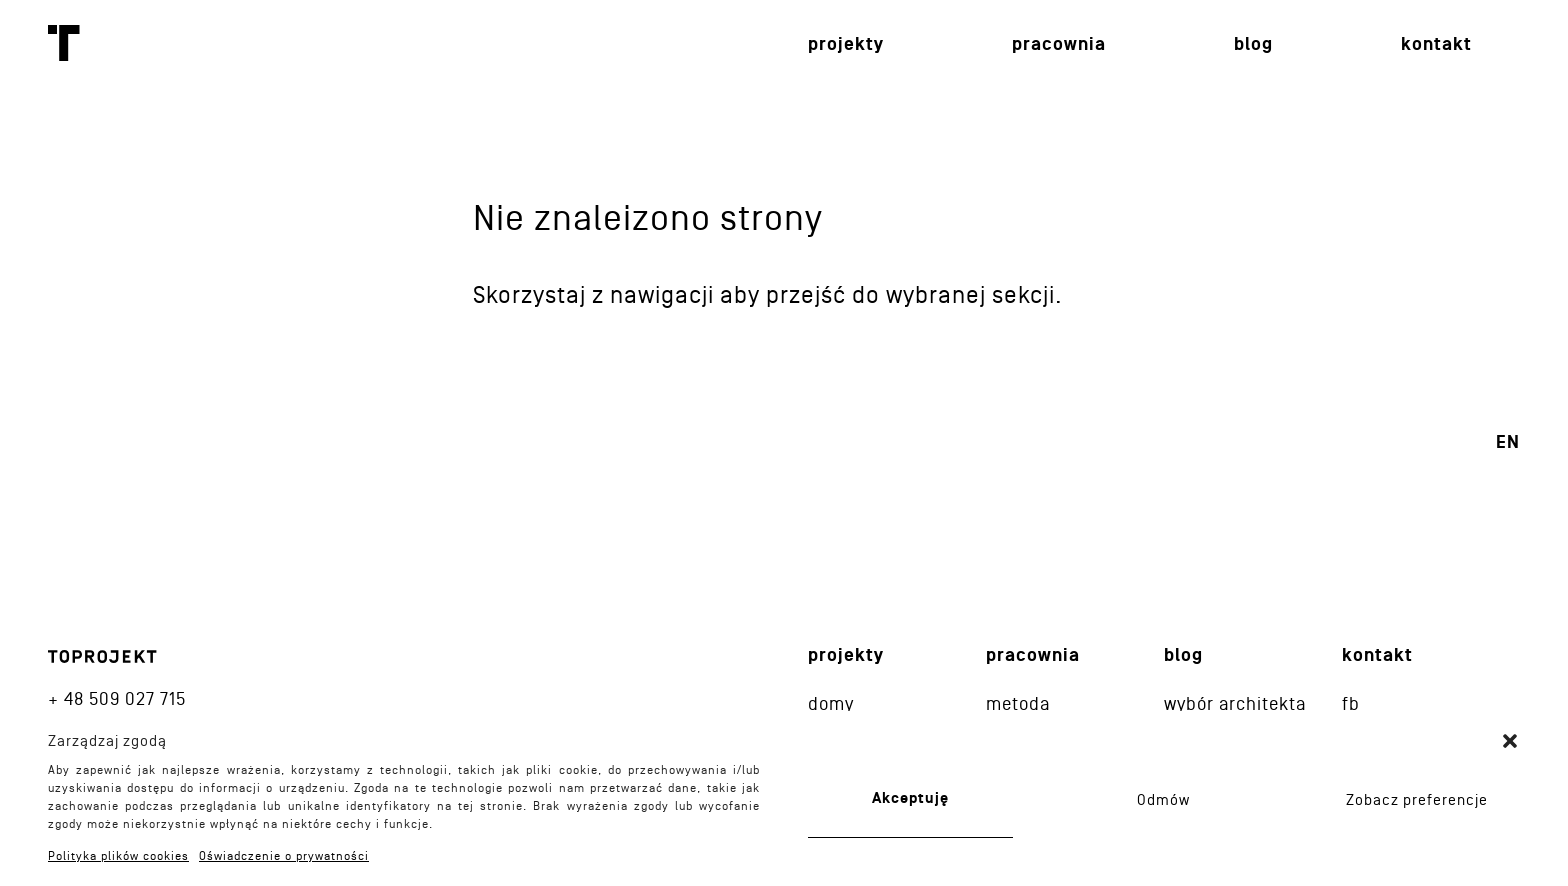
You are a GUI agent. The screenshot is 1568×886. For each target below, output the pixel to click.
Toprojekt (64, 43)
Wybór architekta (1235, 703)
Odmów (1163, 800)
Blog (1253, 44)
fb (1351, 703)
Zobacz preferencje (1417, 800)
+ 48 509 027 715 (117, 698)
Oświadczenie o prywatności (284, 856)
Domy (831, 703)
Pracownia (1059, 44)
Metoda (1018, 703)
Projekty (846, 44)
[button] (1510, 741)
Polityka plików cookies (118, 856)
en (1508, 442)
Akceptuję (910, 798)
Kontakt (1436, 44)
